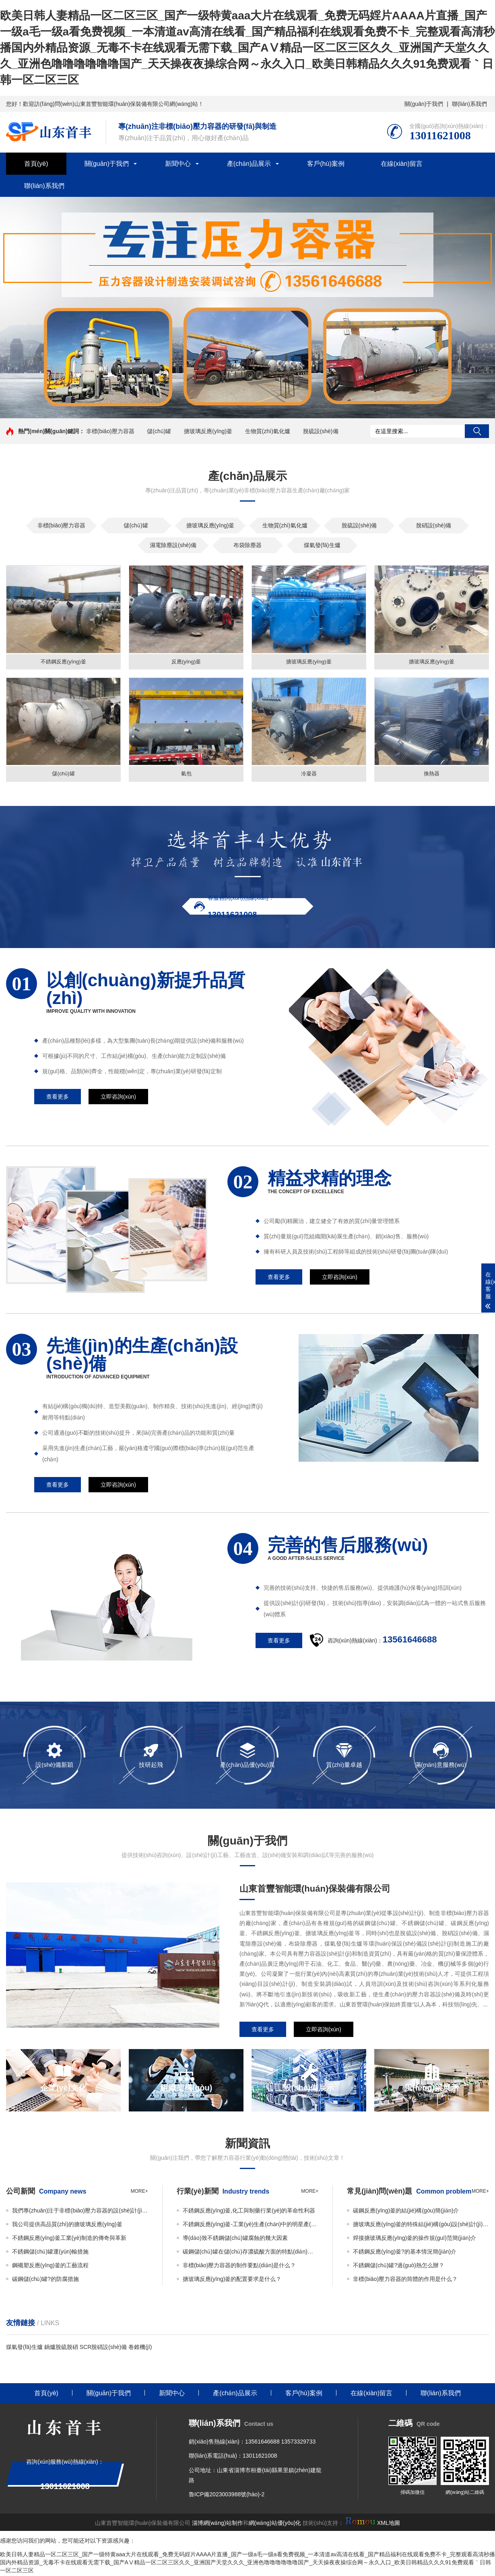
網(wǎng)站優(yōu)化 (275, 2524)
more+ (139, 2192)
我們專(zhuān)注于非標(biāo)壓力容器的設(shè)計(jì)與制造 (80, 2211)
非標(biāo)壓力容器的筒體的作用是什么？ (405, 2280)
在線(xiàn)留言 (402, 163)
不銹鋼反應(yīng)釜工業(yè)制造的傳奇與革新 (69, 2239)
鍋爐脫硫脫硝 (61, 2348)
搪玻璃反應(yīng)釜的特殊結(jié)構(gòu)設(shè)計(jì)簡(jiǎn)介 (421, 2225)
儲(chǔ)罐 (159, 431)
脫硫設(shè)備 (320, 431)
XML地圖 (388, 2524)
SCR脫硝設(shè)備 (103, 2348)
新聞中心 (178, 163)
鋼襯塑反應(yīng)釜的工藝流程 (50, 2266)
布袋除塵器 (247, 545)
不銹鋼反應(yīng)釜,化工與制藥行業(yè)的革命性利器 (249, 2211)
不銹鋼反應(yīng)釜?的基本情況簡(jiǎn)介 (404, 2253)
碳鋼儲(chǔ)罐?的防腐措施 (45, 2280)
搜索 (477, 431)
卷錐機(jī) (140, 2348)
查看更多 (57, 1098)
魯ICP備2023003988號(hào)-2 (226, 2496)
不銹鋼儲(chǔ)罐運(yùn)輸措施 (50, 2253)
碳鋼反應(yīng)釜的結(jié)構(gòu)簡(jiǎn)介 (406, 2211)
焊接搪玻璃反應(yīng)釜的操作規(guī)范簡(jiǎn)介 (414, 2239)
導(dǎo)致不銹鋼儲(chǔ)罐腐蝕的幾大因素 (235, 2239)
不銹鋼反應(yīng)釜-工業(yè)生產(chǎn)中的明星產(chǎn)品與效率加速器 (251, 2225)
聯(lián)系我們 (469, 104)
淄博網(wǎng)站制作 (217, 2524)
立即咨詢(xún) (118, 1098)
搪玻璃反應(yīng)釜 (208, 431)
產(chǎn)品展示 (249, 163)
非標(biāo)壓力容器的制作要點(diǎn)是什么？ (239, 2266)
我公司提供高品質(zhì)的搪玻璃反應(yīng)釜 (67, 2225)
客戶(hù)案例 (325, 163)
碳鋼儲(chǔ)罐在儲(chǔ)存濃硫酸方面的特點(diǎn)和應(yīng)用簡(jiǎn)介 (251, 2253)
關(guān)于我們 (423, 104)
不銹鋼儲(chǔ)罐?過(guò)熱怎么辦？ (398, 2266)
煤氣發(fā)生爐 (322, 545)
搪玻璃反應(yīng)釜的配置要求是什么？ (232, 2280)
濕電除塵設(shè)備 (173, 545)
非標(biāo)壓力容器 (110, 431)
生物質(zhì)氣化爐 (267, 431)
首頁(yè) (36, 163)
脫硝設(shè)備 (434, 525)
